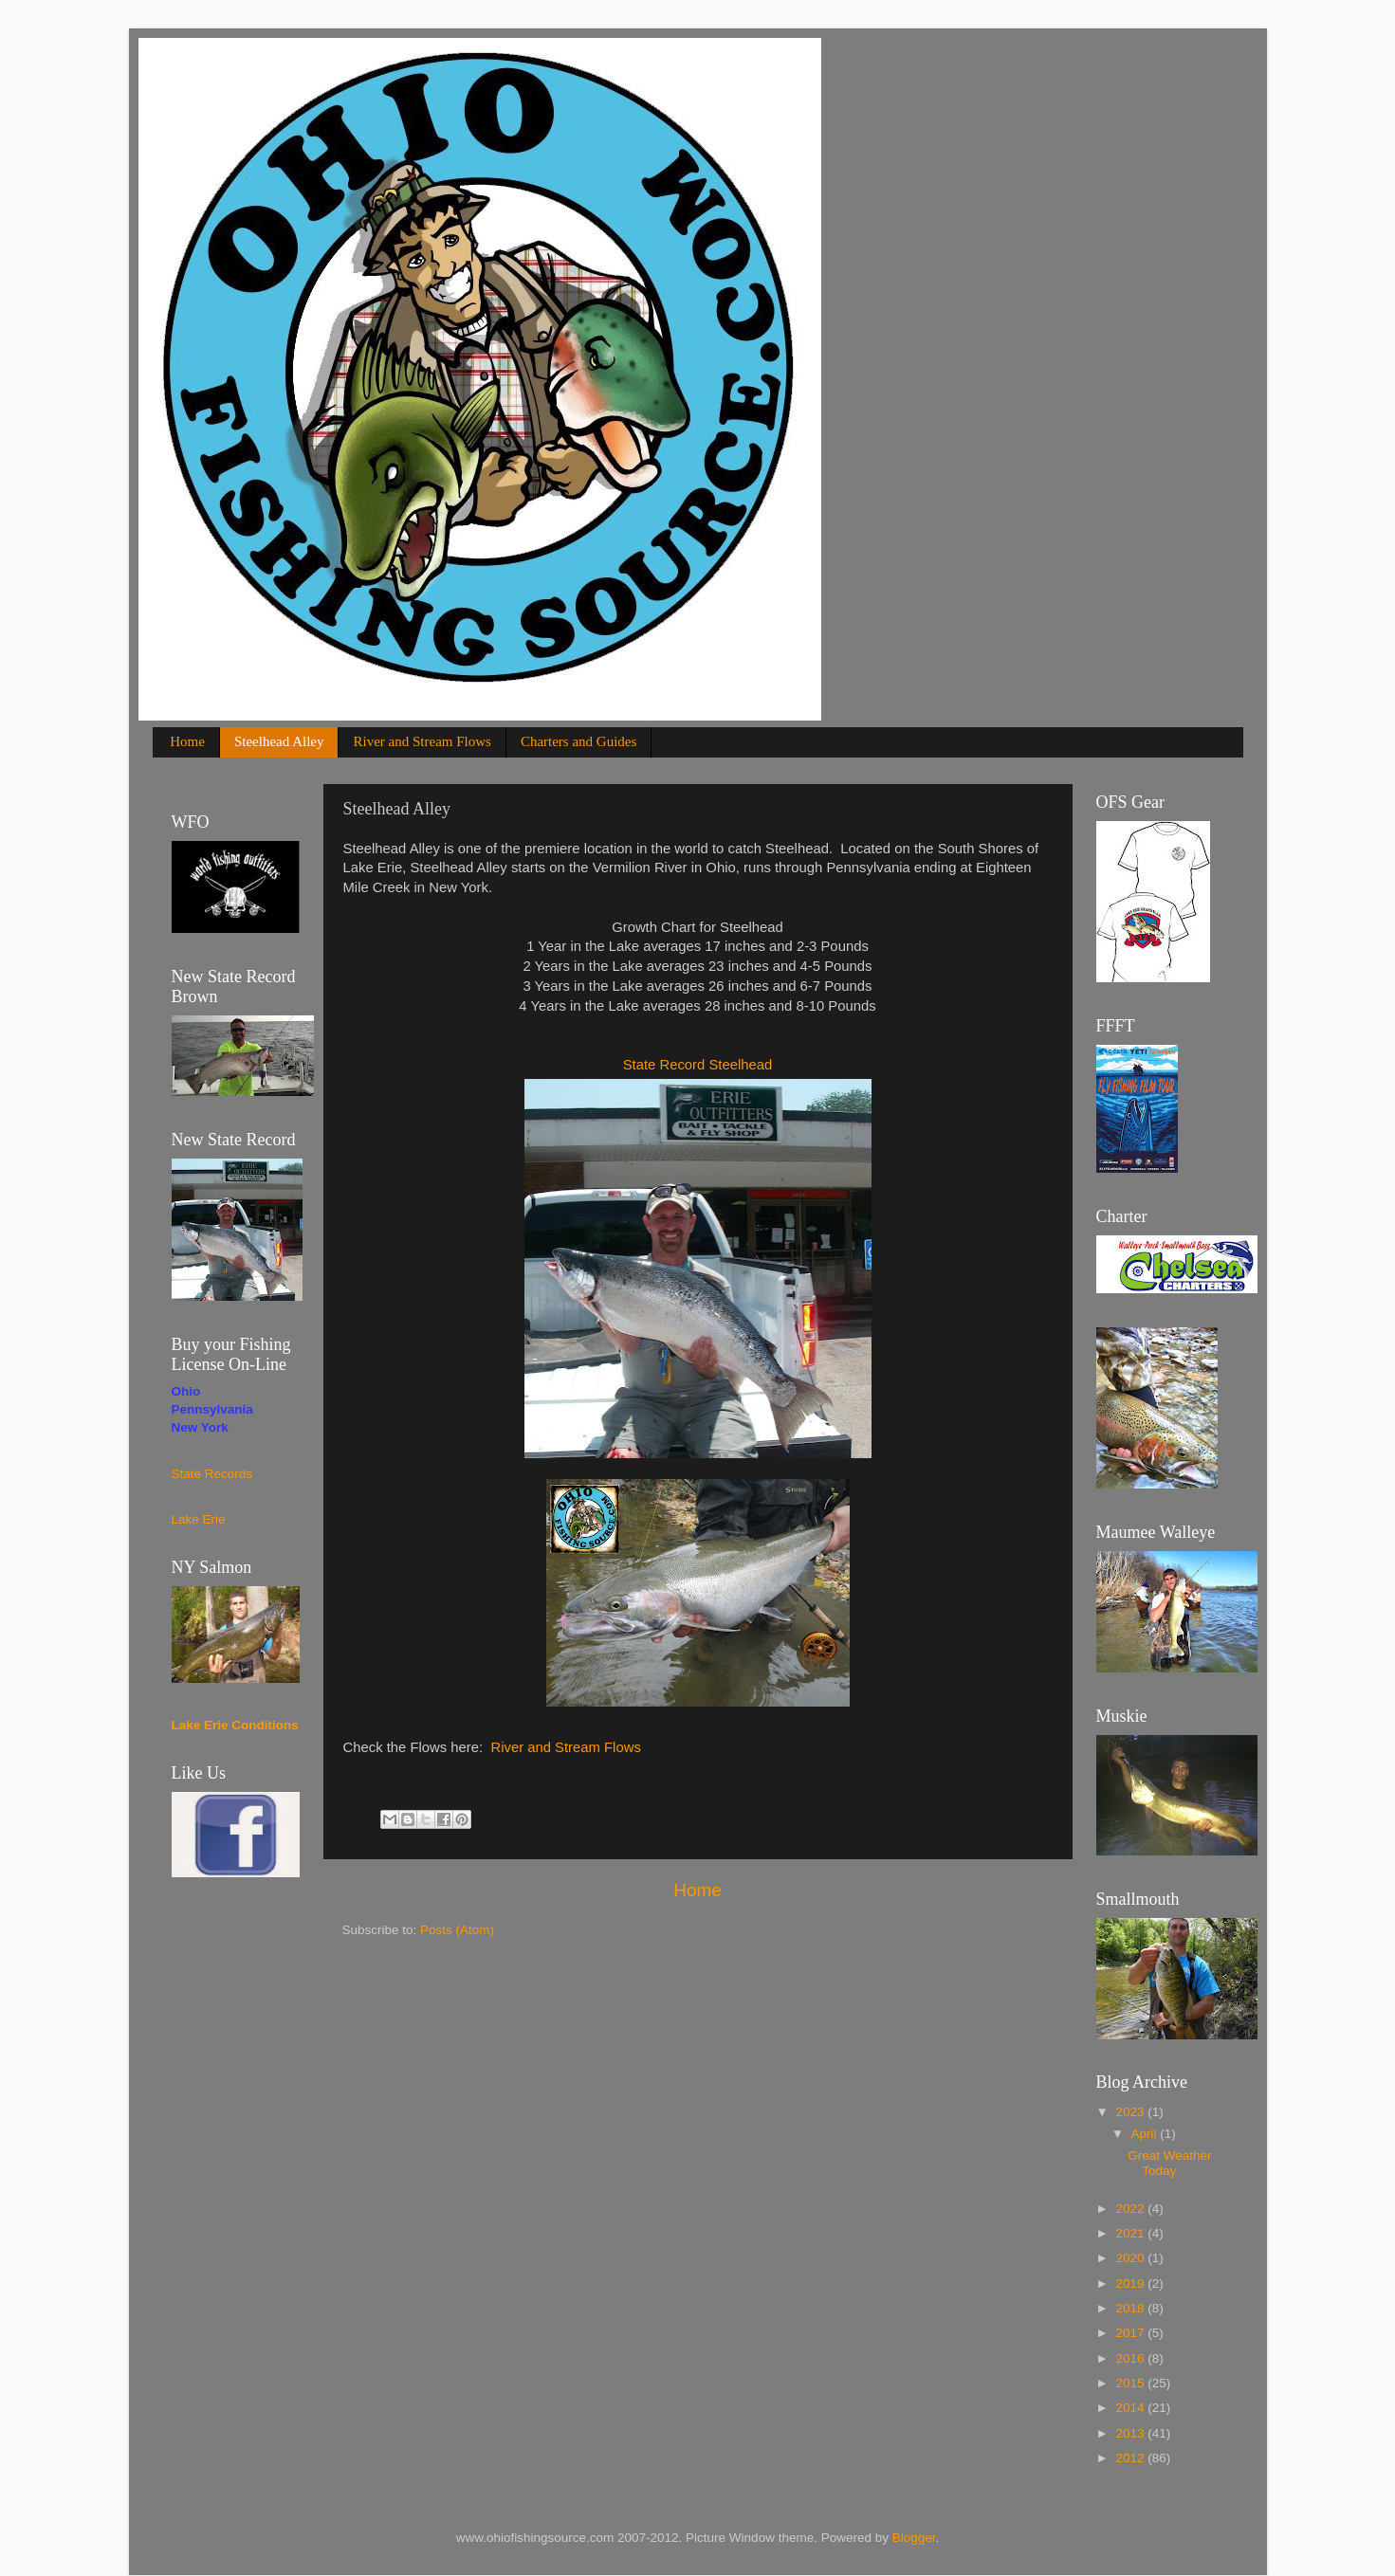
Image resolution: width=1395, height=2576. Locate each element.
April (1146, 2134)
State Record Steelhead (698, 1064)
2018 (1131, 2308)
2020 (1131, 2258)
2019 (1131, 2283)
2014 (1131, 2408)
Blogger (914, 2537)
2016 (1131, 2358)
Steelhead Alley (279, 741)
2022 (1131, 2208)
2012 (1131, 2458)
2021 (1131, 2233)
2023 (1131, 2112)
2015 (1131, 2383)
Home (187, 741)
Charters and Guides (578, 741)
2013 (1131, 2433)
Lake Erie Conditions (235, 1725)
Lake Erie (199, 1519)
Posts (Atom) (457, 1930)
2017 (1131, 2333)
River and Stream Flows (421, 741)
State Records (212, 1474)
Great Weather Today (1169, 2163)
